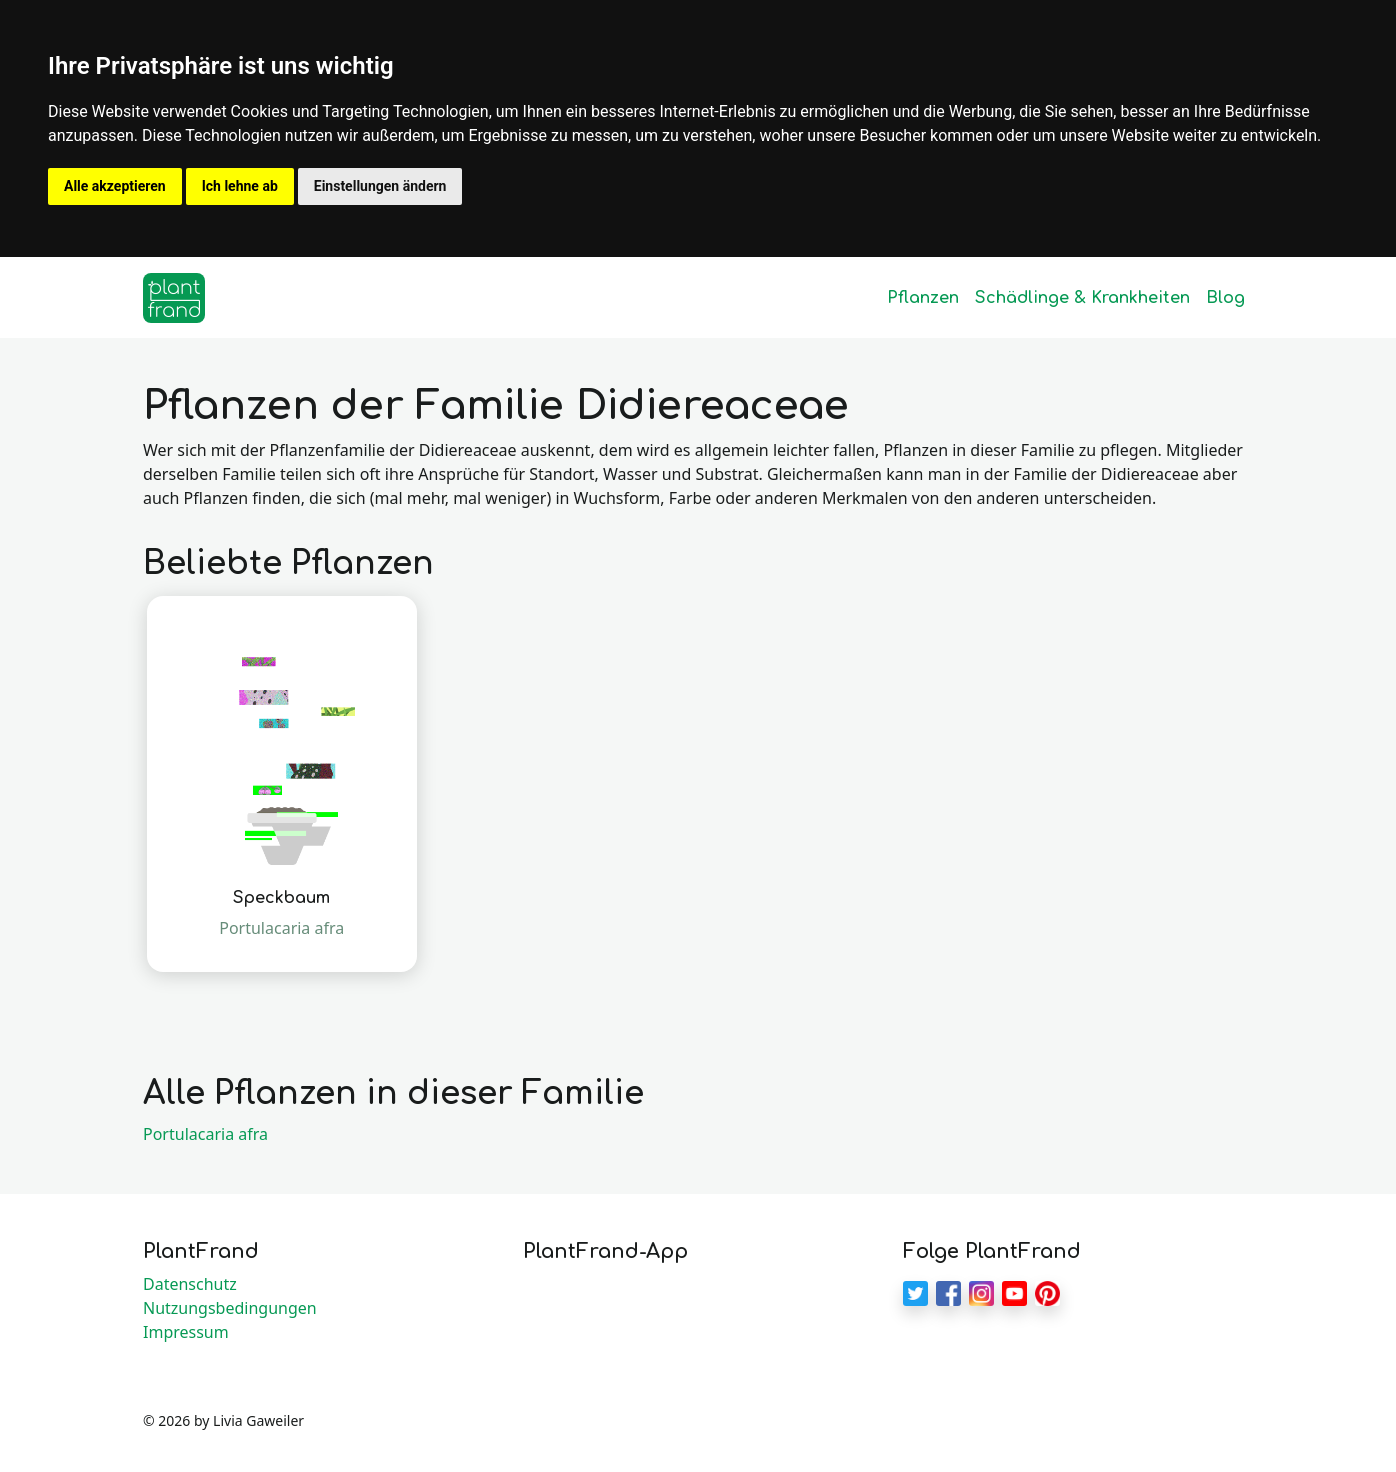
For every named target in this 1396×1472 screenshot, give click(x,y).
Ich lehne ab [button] (240, 186)
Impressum (186, 1332)
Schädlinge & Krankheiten (1082, 298)
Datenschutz (190, 1284)
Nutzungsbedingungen (230, 1308)
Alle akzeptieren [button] (115, 186)
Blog (1225, 298)
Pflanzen (923, 298)
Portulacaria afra (205, 1134)
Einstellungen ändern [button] (380, 186)
